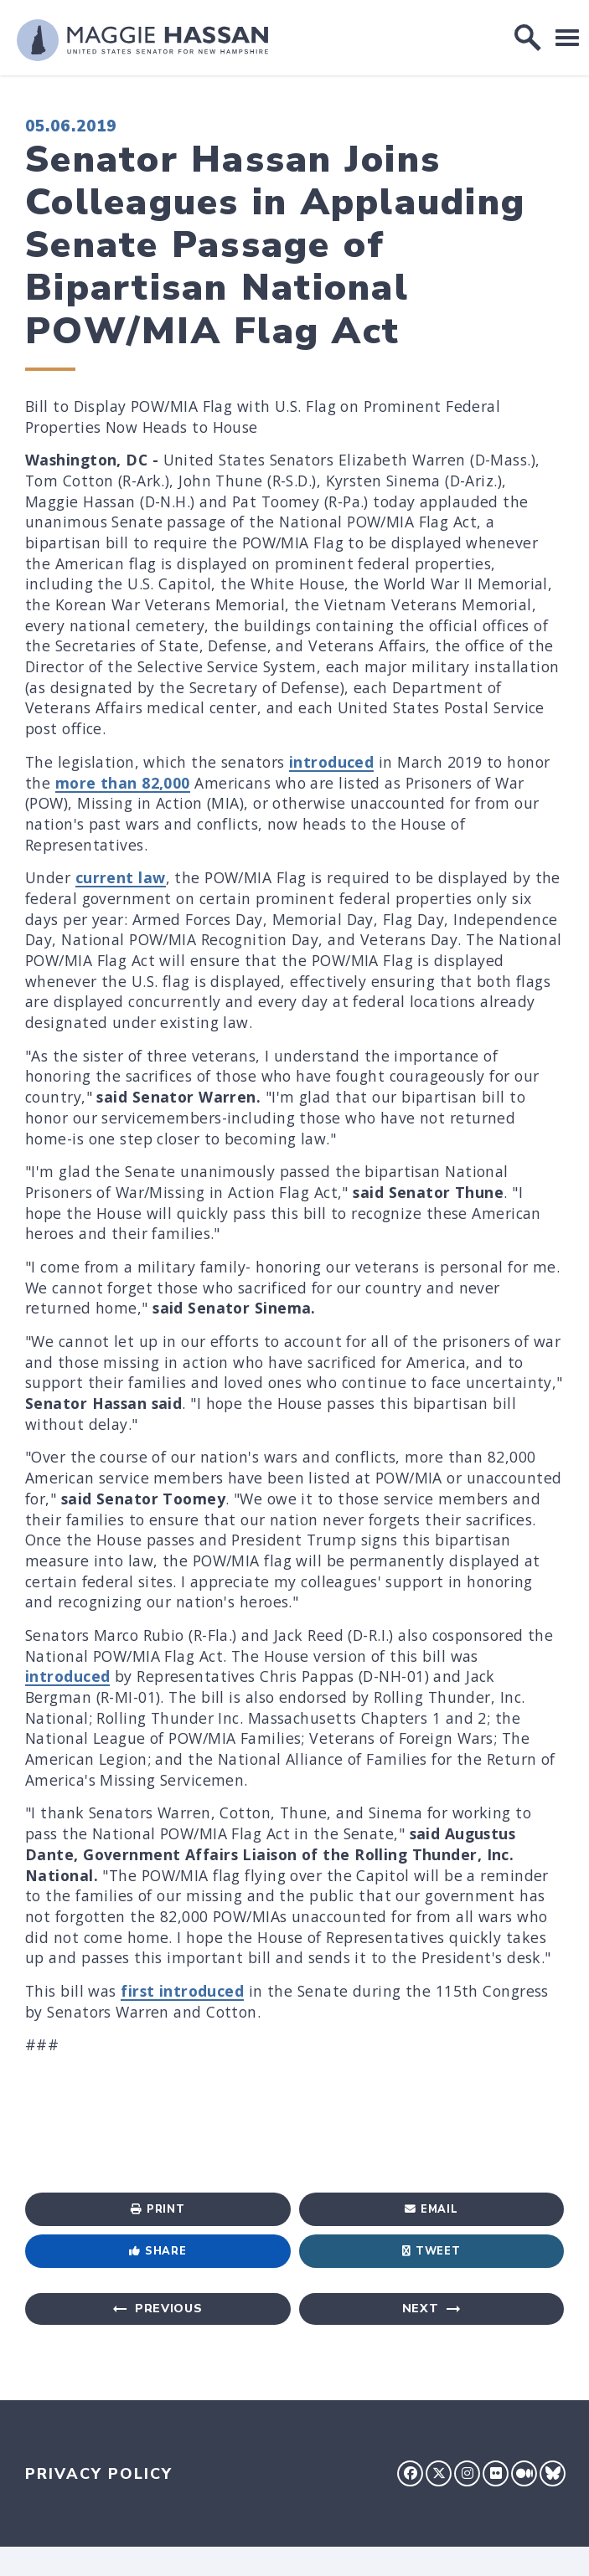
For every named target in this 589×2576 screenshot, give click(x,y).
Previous (169, 2308)
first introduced (182, 1991)
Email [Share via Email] (431, 2209)
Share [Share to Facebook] (157, 2251)
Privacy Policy (99, 2474)
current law (120, 877)
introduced (331, 762)
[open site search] (527, 37)
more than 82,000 (122, 783)
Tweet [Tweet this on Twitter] (431, 2251)
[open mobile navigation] (567, 37)
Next (420, 2308)
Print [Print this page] (157, 2209)
